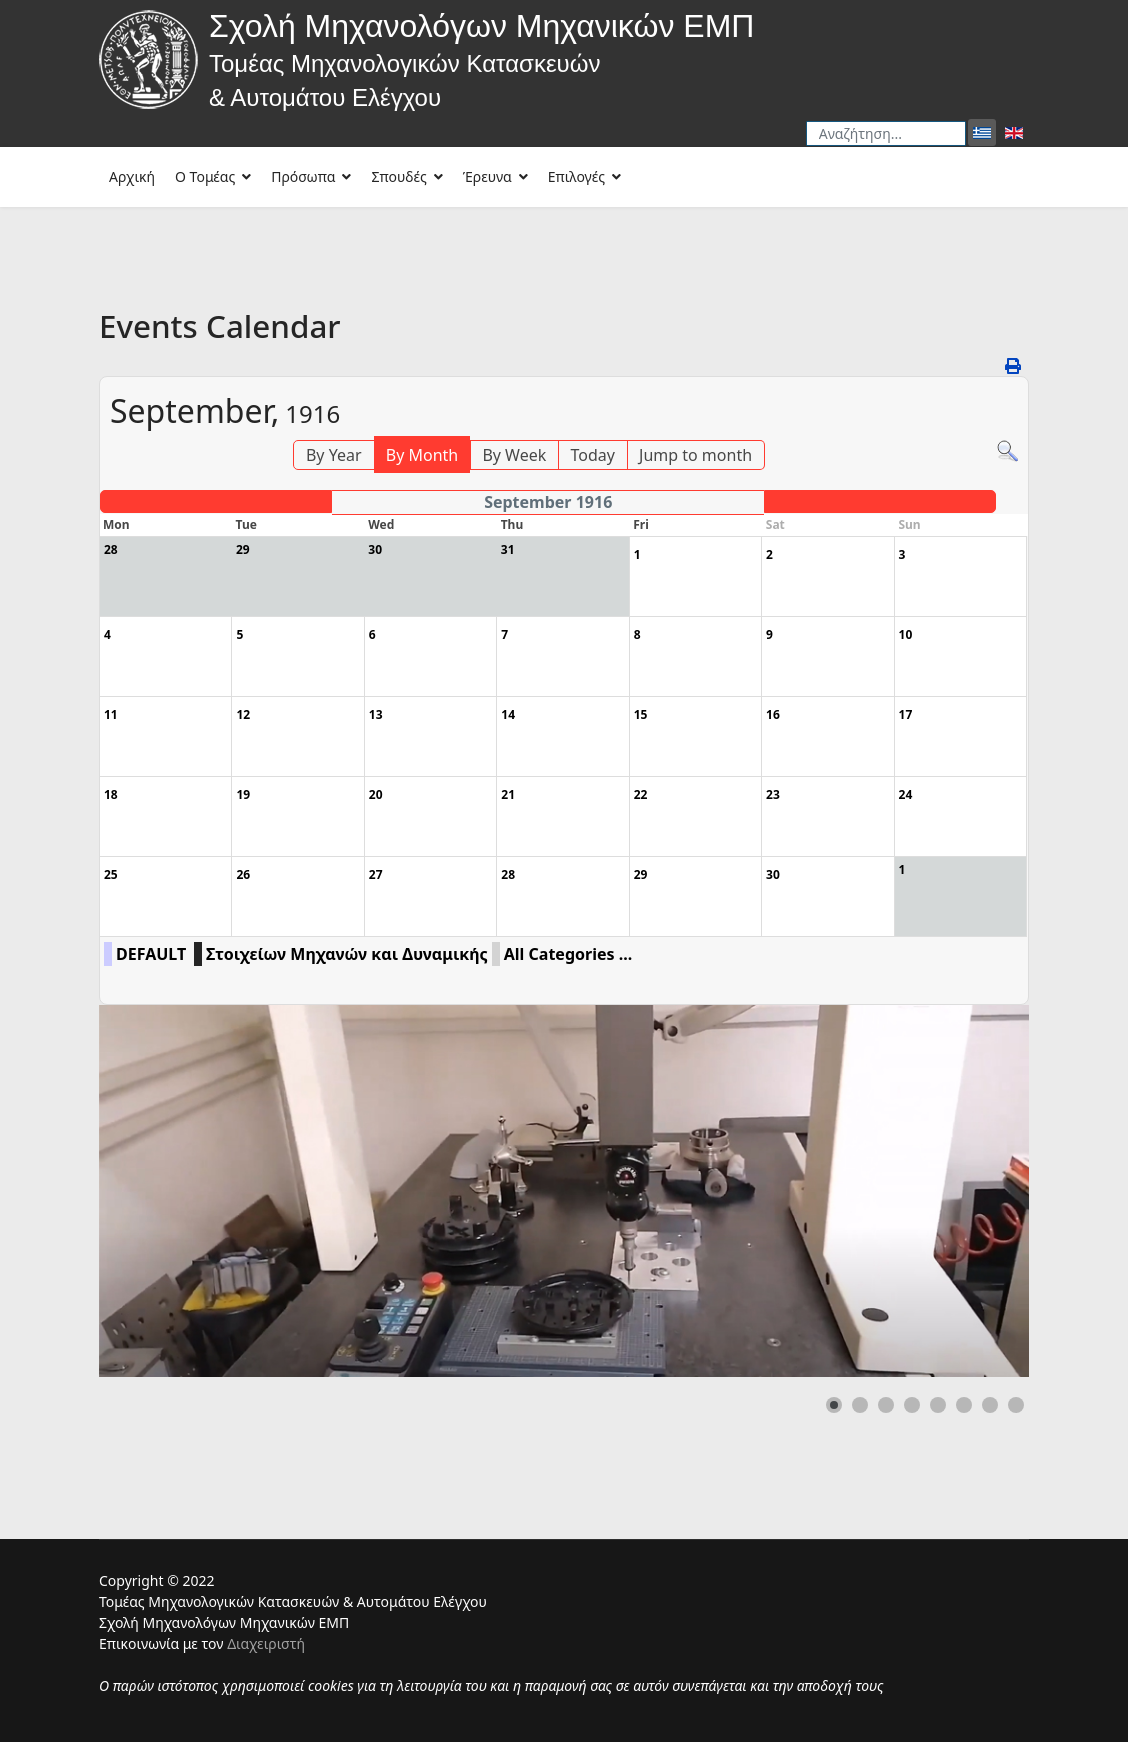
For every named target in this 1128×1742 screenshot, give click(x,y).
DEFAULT (151, 954)
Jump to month (695, 455)
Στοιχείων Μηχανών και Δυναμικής (347, 954)
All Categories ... (568, 954)
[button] (834, 1405)
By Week (514, 455)
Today (592, 455)
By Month (422, 455)
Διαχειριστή (266, 1643)
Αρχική (132, 176)
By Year (334, 455)
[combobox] (886, 133)
